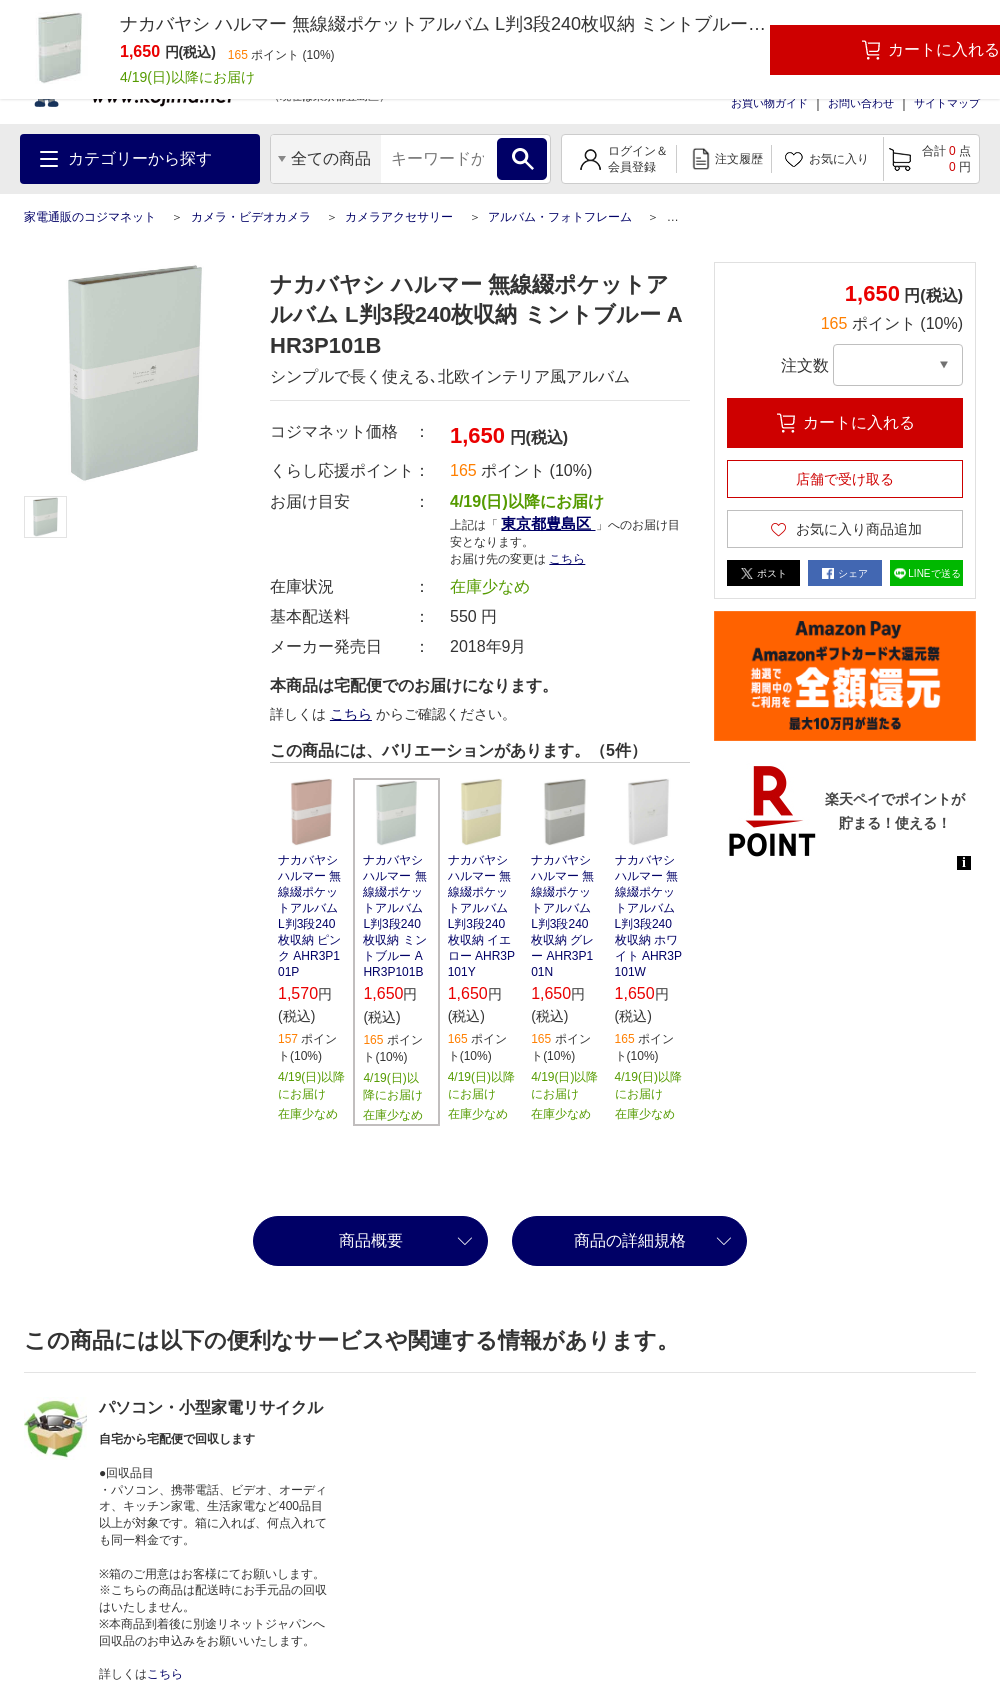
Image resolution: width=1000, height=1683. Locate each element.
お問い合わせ (861, 103)
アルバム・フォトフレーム (560, 217)
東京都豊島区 (548, 523)
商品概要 (371, 1240)
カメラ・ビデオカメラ (251, 217)
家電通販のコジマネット (90, 217)
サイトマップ (947, 103)
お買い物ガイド (769, 103)
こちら (567, 559)
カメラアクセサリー (399, 217)
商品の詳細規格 (630, 1240)
